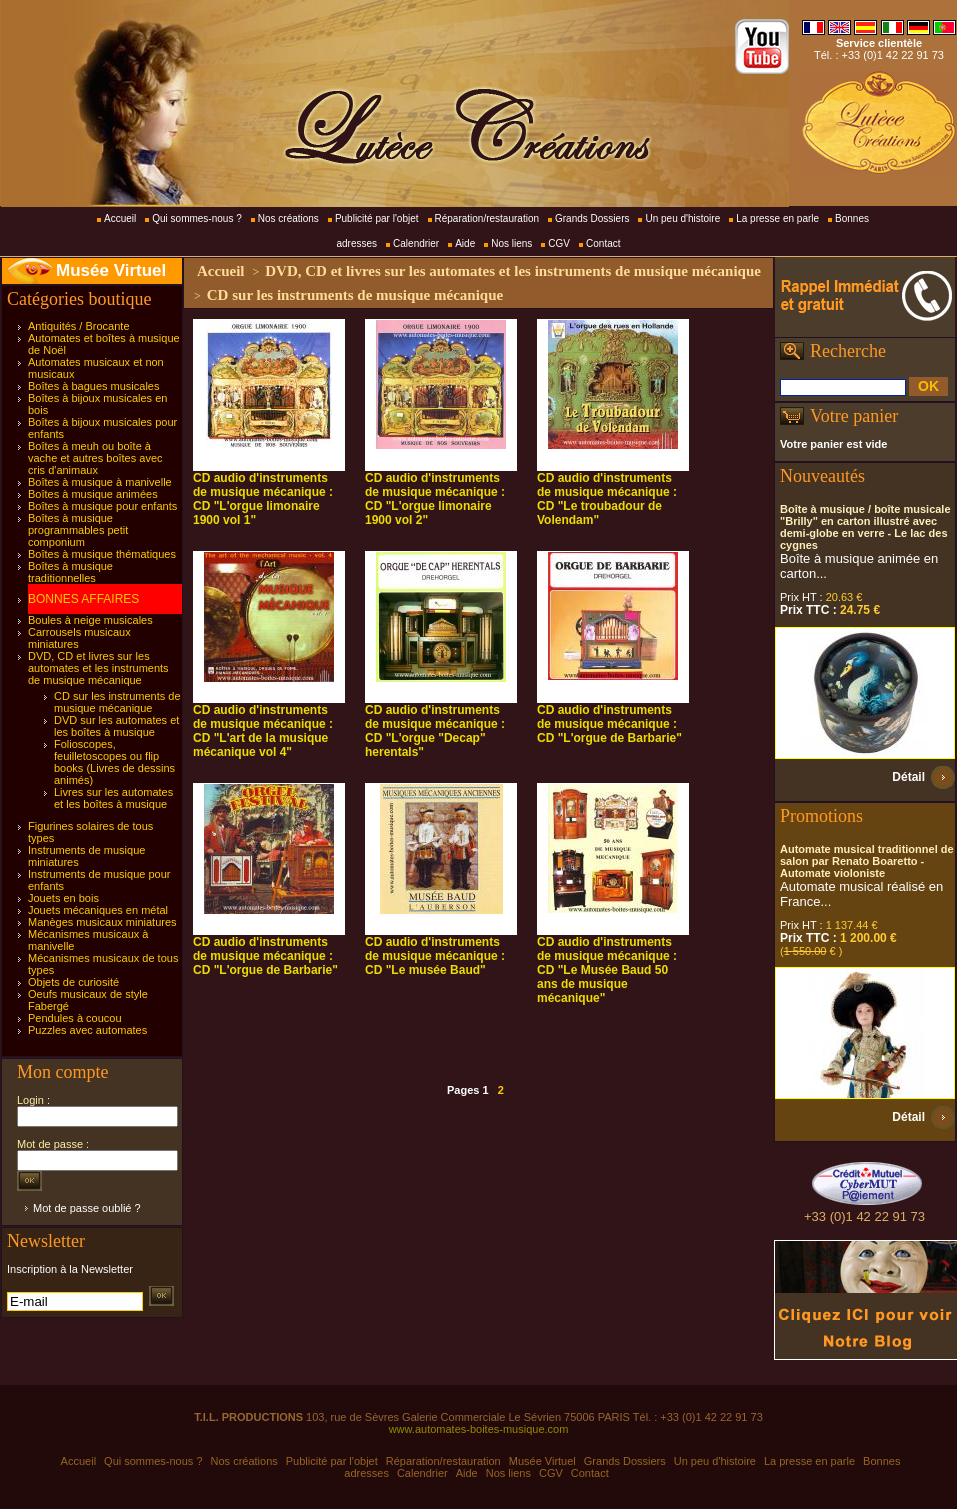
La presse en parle (777, 218)
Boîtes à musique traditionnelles (70, 572)
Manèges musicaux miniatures (102, 922)
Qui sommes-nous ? (196, 218)
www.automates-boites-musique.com (479, 1429)
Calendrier (416, 243)
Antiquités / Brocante (79, 326)
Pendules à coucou (75, 1018)
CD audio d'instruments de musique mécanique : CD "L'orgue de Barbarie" (609, 724)
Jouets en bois (63, 898)
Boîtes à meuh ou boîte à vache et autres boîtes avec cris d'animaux (95, 458)
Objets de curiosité (73, 982)
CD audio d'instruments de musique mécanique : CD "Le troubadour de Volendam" (607, 499)
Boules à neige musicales (90, 620)
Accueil (120, 218)
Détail (908, 777)
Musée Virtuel (111, 270)
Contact (603, 243)
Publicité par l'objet (377, 218)
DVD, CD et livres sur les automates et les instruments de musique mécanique (98, 668)
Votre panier (854, 416)
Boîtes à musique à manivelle (100, 482)
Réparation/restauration (487, 218)
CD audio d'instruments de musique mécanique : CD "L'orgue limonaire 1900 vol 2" (435, 499)
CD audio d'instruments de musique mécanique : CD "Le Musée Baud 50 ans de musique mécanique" (607, 970)
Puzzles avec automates (87, 1030)
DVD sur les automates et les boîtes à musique (116, 726)
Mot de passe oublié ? (87, 1208)
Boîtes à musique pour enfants (102, 506)
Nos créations (288, 218)
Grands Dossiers (592, 218)
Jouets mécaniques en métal (98, 910)
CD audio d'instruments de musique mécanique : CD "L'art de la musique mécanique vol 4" (263, 731)
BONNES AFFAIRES (83, 599)
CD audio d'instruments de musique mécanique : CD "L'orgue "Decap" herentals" (435, 731)
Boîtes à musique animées (93, 494)
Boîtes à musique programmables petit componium (78, 530)
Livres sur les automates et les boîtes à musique (113, 798)
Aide (465, 243)
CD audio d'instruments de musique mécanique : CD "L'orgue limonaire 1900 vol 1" (263, 499)
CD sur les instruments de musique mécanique (117, 702)
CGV (559, 243)
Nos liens (511, 243)
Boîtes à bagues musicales (93, 386)
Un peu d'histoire (682, 218)
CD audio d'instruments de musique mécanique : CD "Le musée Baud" (435, 956)
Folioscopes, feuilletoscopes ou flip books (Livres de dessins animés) (114, 762)
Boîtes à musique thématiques (102, 554)
